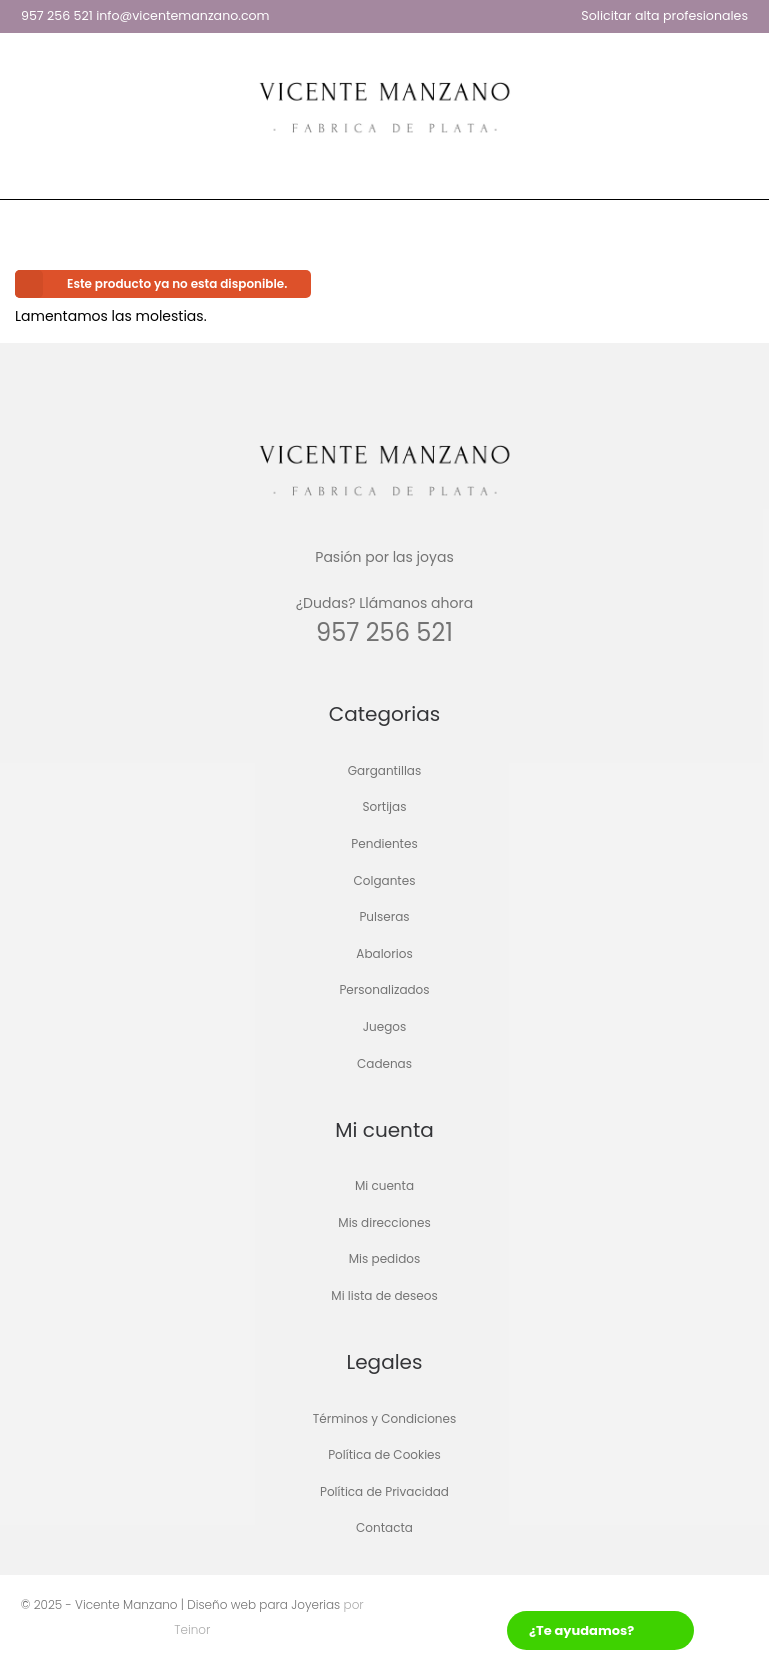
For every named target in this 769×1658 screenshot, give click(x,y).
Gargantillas (384, 770)
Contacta (384, 1528)
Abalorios (384, 953)
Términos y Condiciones (385, 1418)
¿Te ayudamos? (581, 1630)
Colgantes (385, 880)
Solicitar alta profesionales (664, 15)
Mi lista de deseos (384, 1295)
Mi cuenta (384, 1186)
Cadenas (384, 1063)
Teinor (192, 1629)
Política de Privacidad (384, 1491)
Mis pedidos (384, 1259)
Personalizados (384, 990)
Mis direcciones (384, 1222)
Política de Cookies (384, 1455)
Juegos (385, 1026)
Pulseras (384, 917)
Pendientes (384, 843)
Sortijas (385, 807)
